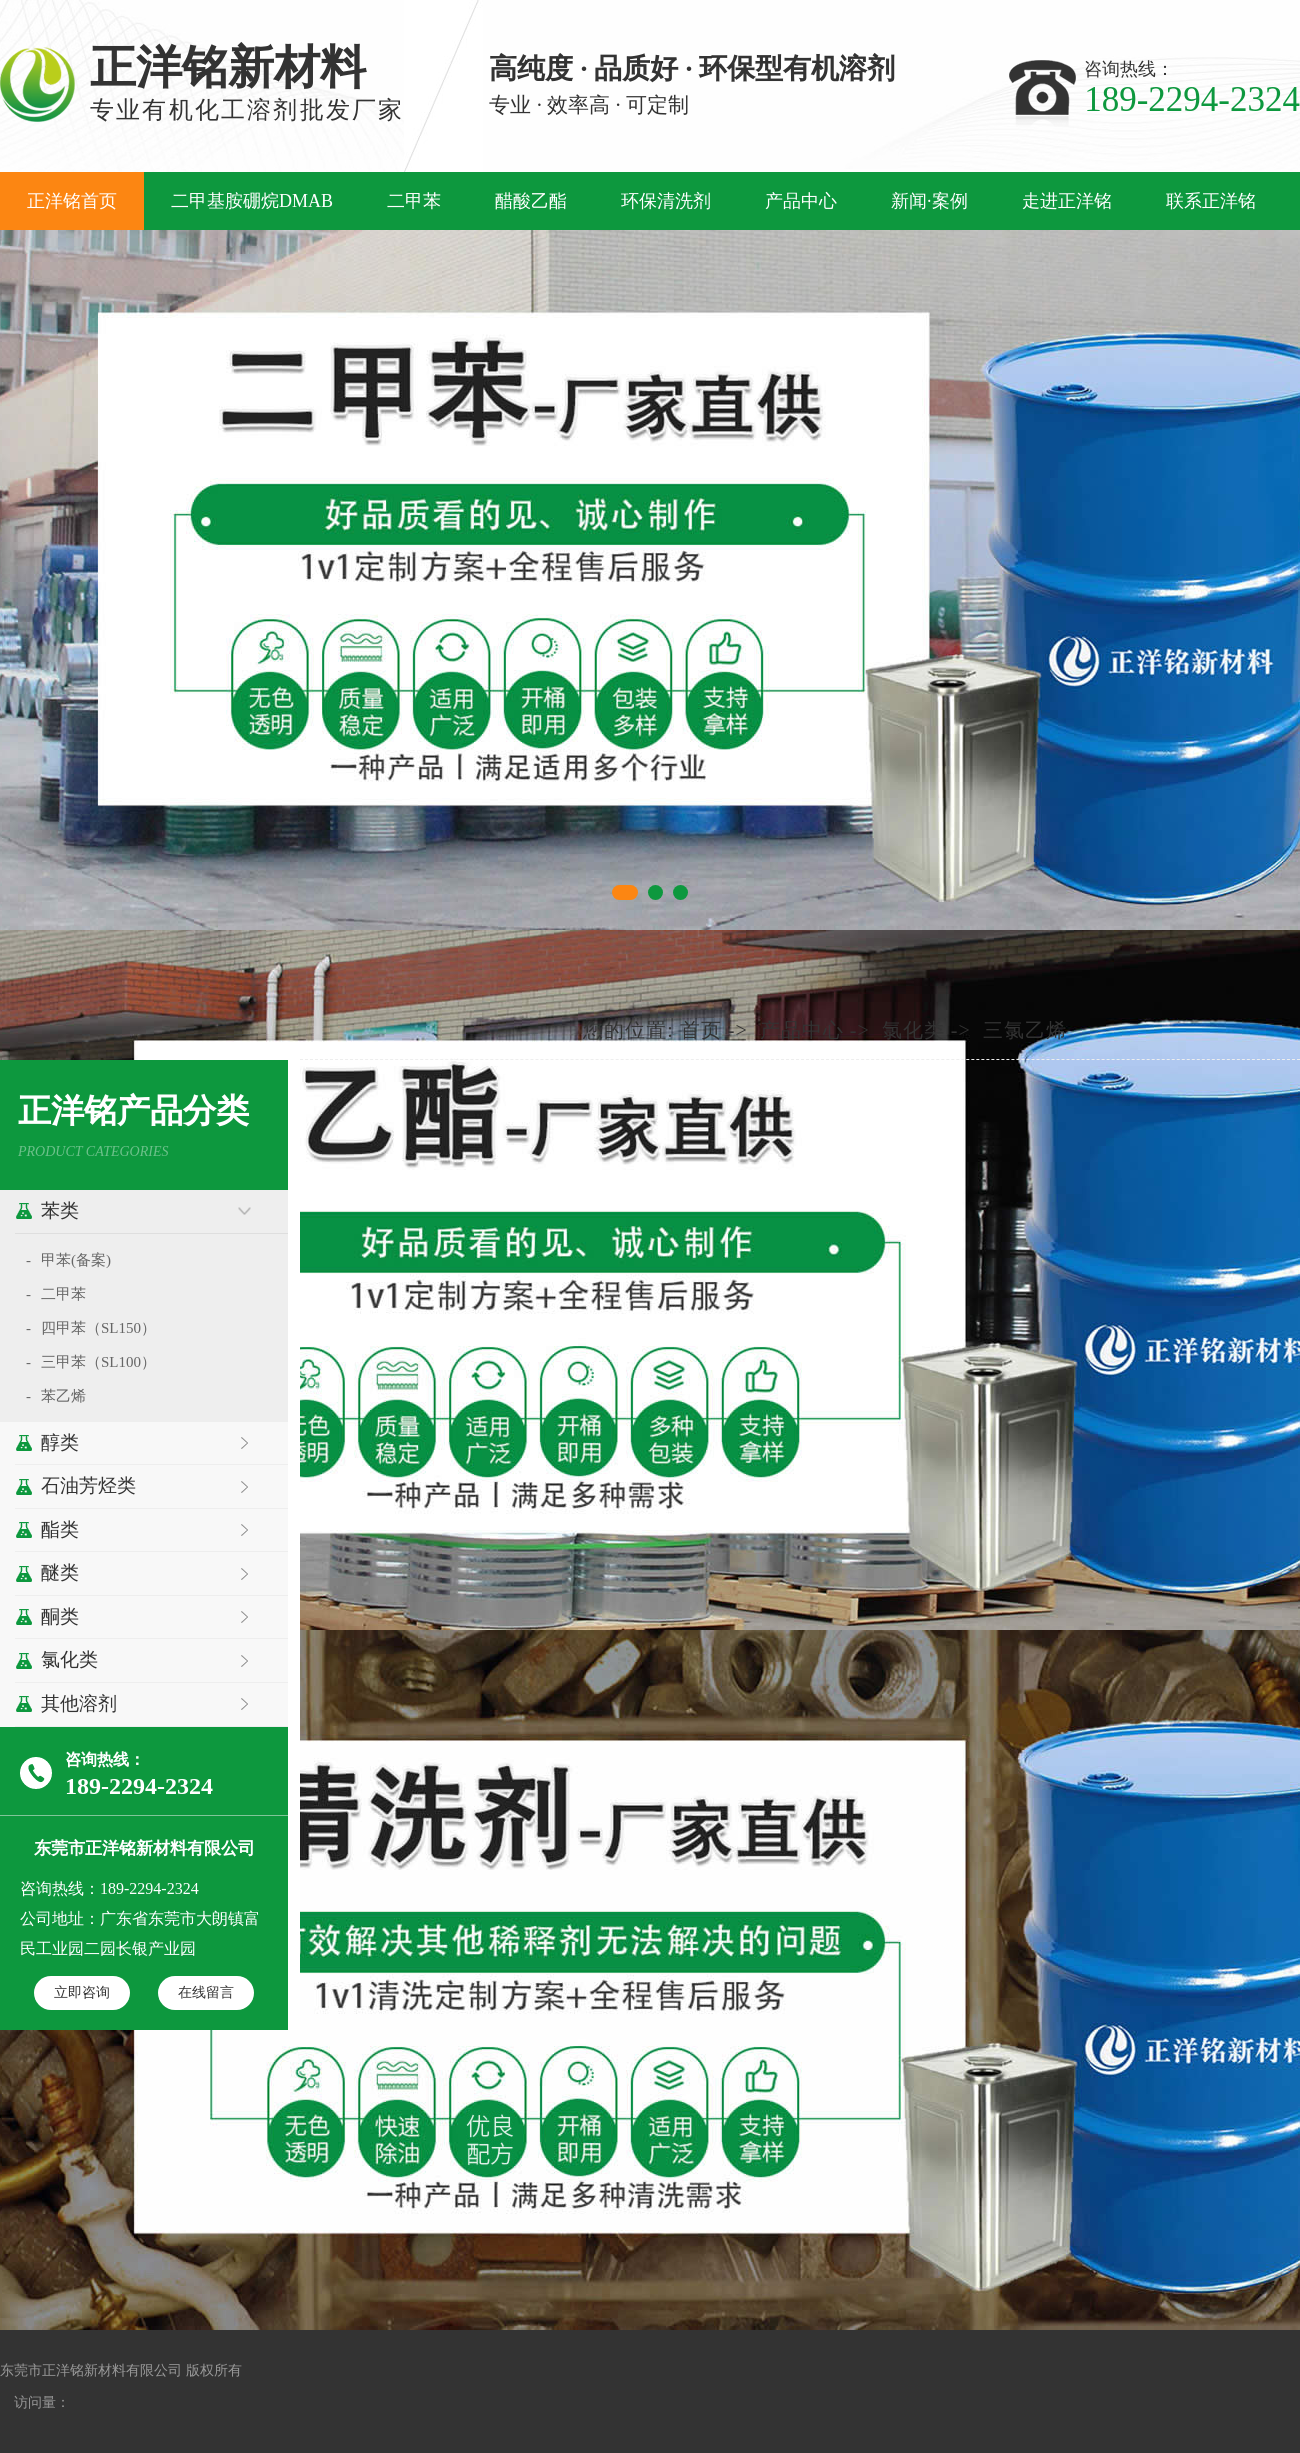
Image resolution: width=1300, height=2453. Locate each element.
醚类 (60, 1572)
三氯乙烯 (1025, 1030)
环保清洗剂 (666, 201)
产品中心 (801, 201)
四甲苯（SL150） (98, 1328)
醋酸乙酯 (531, 201)
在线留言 (206, 1991)
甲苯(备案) (76, 1260)
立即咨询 (82, 1991)
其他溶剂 (79, 1703)
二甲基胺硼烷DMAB (252, 201)
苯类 (60, 1210)
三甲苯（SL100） (98, 1362)
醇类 (60, 1442)
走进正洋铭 (1067, 201)
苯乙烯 (63, 1396)
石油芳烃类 (88, 1485)
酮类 (60, 1616)
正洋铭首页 (72, 201)
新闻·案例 (929, 201)
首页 (701, 1030)
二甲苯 (414, 201)
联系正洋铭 (1211, 201)
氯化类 (69, 1659)
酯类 (60, 1529)
